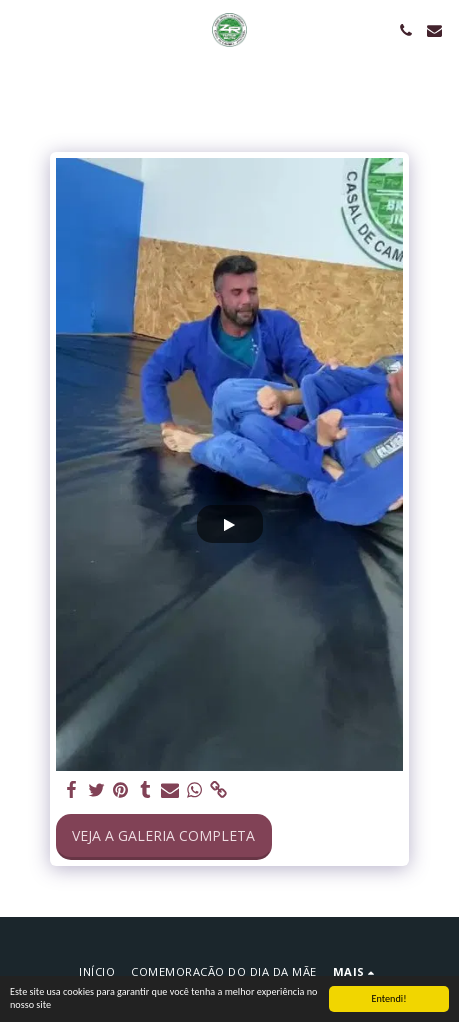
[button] (22, 29)
